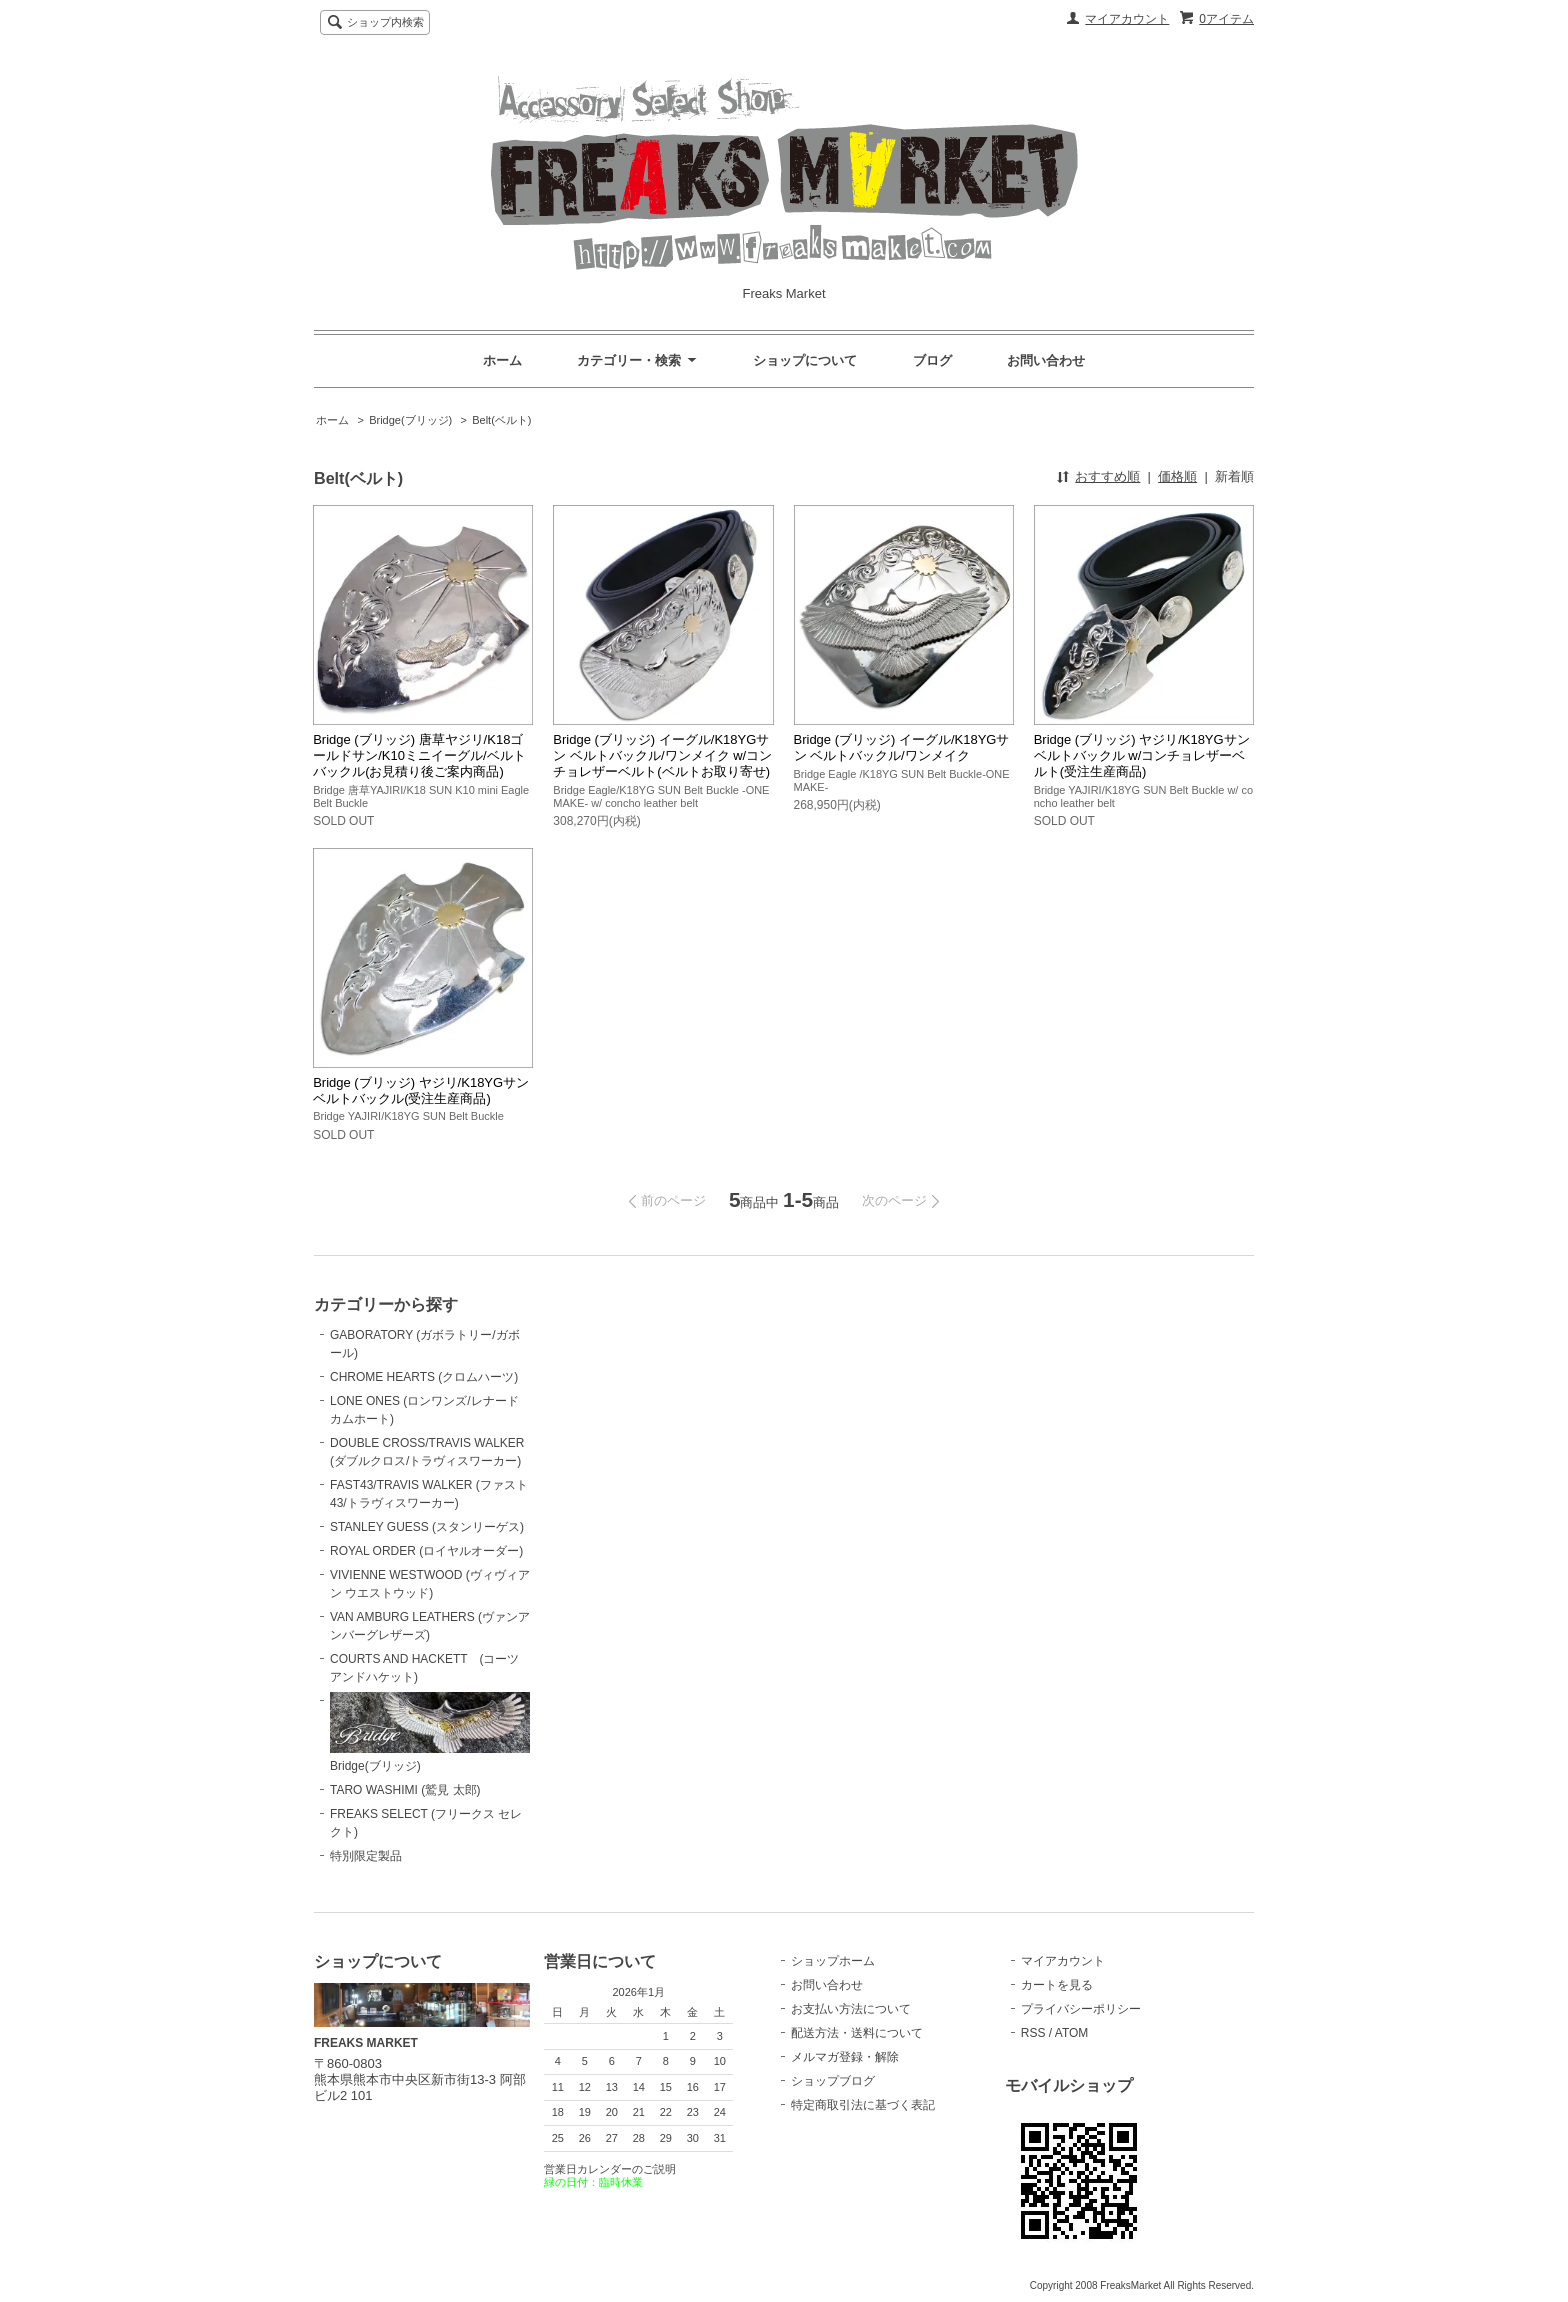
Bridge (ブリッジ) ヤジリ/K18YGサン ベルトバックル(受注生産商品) (421, 1090)
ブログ (932, 360)
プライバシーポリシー (1081, 2009)
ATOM (1072, 2033)
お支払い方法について (851, 2009)
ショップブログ (833, 2081)
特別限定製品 (366, 1856)
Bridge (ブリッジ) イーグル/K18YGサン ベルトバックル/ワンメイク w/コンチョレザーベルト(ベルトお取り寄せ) (662, 755)
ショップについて (805, 360)
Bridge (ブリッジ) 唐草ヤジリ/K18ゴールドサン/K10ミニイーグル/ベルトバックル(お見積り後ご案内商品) (419, 755)
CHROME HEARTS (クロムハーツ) (424, 1377)
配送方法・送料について (857, 2033)
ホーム (502, 360)
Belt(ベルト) (501, 420)
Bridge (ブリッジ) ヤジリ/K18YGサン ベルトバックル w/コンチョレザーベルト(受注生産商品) (1142, 755)
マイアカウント (1127, 19)
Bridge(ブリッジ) (410, 420)
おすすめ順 (1107, 476)
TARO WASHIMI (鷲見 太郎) (405, 1790)
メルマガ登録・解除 (845, 2057)
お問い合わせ (1046, 360)
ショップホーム (833, 1961)
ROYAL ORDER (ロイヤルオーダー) (426, 1551)
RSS (1033, 2033)
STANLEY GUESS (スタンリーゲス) (427, 1527)
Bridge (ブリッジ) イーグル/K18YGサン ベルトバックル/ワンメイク (902, 747)
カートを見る (1057, 1985)
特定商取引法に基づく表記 (863, 2105)
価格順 (1177, 476)
